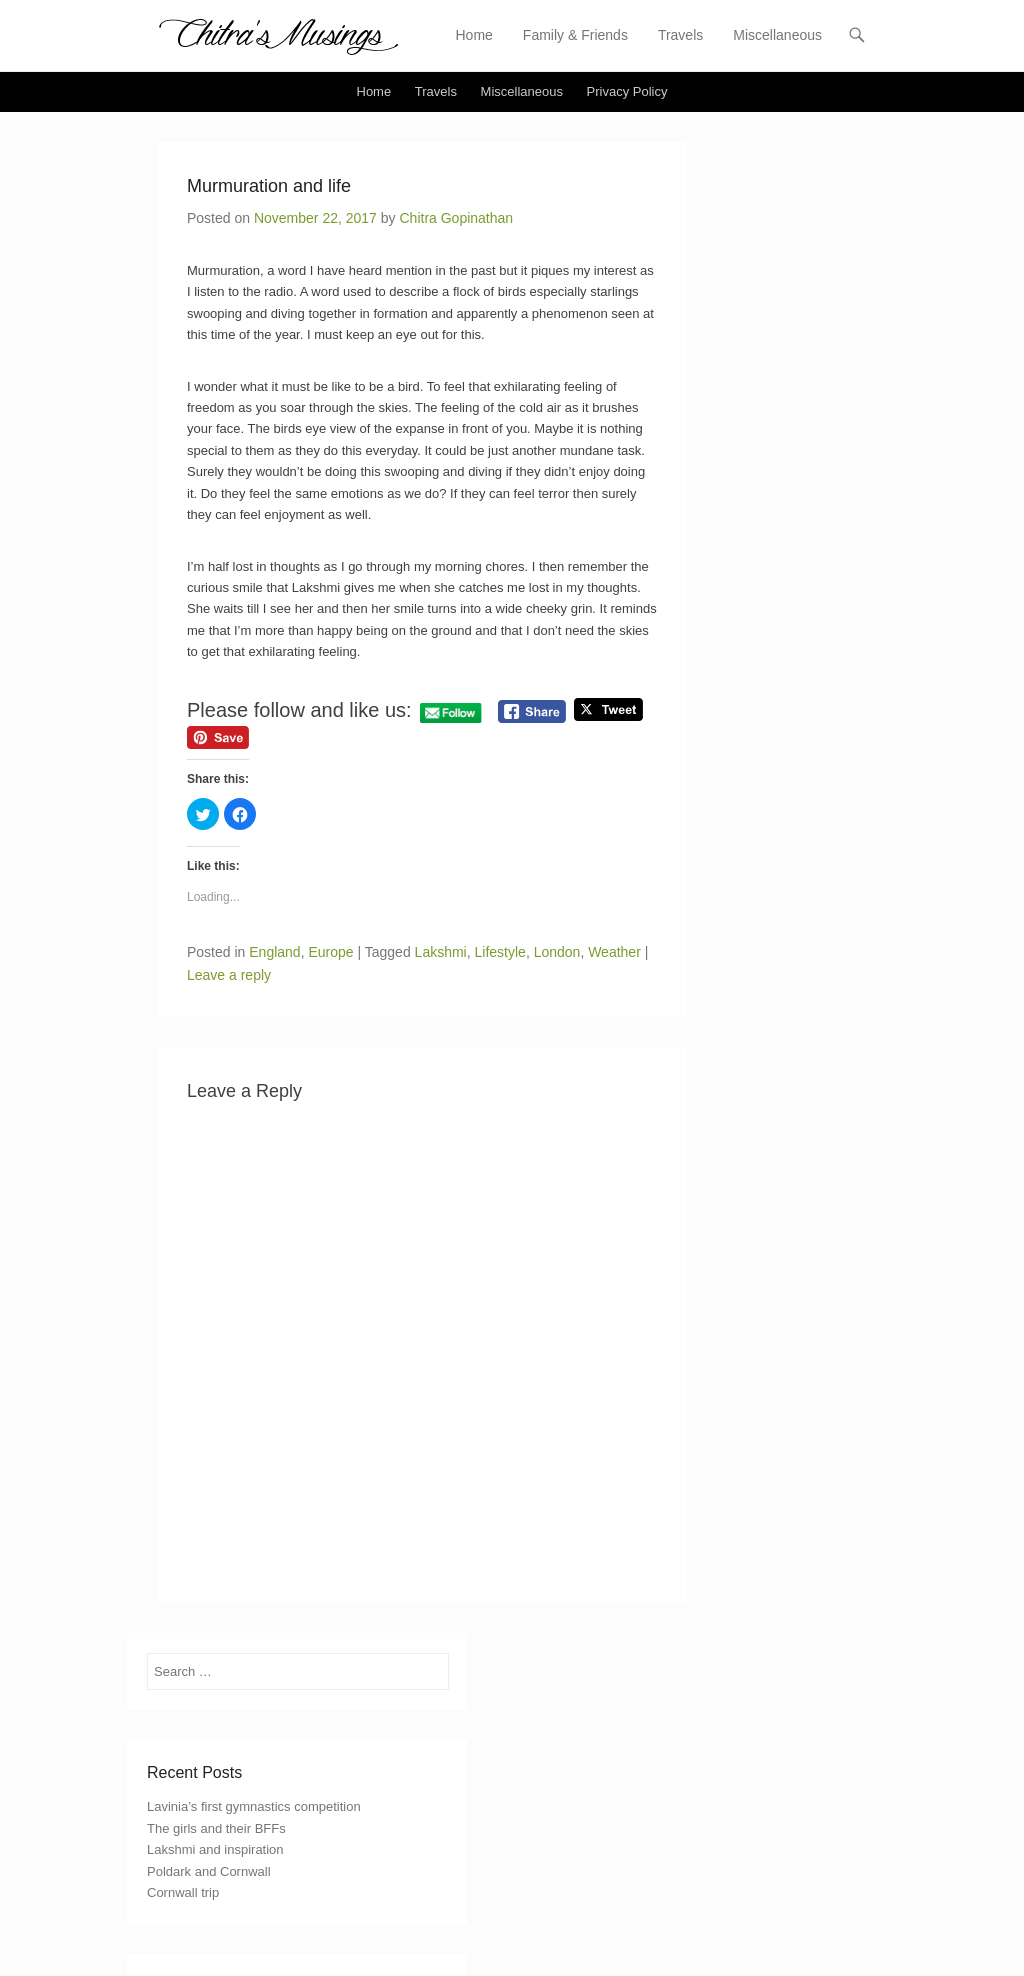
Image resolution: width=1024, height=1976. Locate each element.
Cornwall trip (183, 1892)
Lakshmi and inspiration (215, 1849)
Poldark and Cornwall (209, 1871)
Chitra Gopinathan (456, 218)
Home (474, 35)
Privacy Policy (627, 91)
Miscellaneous (777, 35)
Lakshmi (441, 952)
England (274, 952)
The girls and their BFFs (216, 1828)
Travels (680, 35)
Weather (614, 952)
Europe (330, 952)
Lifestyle (500, 952)
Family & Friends (575, 35)
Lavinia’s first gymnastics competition (254, 1806)
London (557, 952)
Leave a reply (229, 975)
